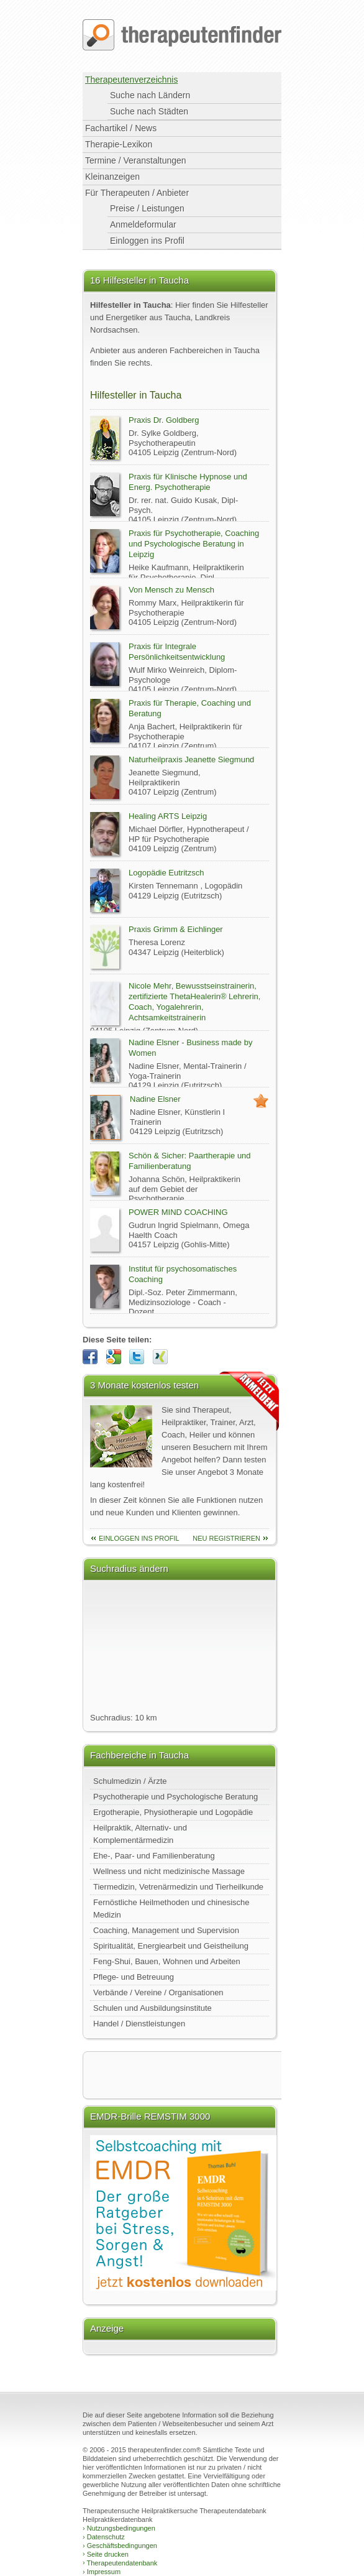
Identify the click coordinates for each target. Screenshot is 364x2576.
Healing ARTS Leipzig (168, 816)
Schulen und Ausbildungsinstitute (152, 2008)
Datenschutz (104, 2537)
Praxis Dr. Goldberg (164, 420)
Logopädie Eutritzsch (166, 872)
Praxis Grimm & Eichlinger (176, 929)
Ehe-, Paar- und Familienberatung (154, 1855)
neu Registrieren (226, 1538)
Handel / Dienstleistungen (139, 2023)
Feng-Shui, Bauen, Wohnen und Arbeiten (166, 1961)
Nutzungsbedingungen (119, 2528)
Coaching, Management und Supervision (166, 1930)
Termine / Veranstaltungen (135, 160)
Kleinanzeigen (112, 177)
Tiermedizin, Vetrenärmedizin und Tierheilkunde (178, 1886)
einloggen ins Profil (139, 1538)
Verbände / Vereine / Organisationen (158, 1992)
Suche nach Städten (149, 111)
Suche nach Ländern (150, 95)
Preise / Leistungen (147, 208)
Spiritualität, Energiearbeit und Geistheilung (170, 1945)
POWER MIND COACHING (178, 1212)
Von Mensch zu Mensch (171, 589)
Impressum (102, 2571)
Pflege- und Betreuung (133, 1977)
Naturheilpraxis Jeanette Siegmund (191, 759)
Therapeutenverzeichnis (131, 80)
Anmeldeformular (143, 224)
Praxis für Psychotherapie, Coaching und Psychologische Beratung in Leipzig (194, 544)
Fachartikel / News (121, 128)
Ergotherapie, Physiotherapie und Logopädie (173, 1812)
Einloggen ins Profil (147, 241)
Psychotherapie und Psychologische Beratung (175, 1796)
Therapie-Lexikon (118, 144)
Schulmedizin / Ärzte (130, 1781)
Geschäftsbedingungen (120, 2545)
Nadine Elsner (155, 1099)
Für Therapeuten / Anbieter (137, 193)
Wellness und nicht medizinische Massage (169, 1871)
